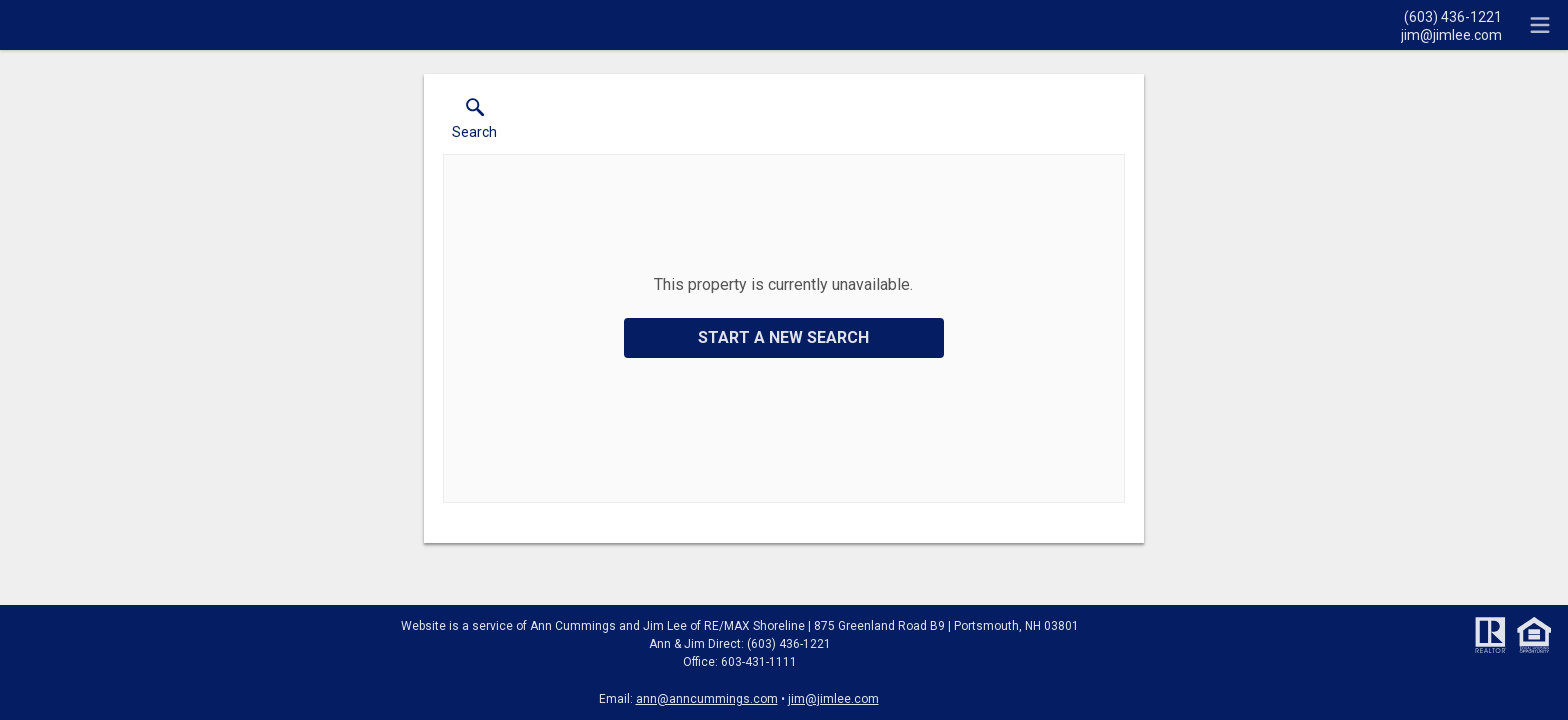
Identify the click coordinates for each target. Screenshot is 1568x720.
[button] (474, 123)
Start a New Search (783, 337)
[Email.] (1451, 34)
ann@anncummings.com (707, 699)
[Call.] (1451, 16)
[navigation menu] (1540, 25)
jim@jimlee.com (833, 699)
